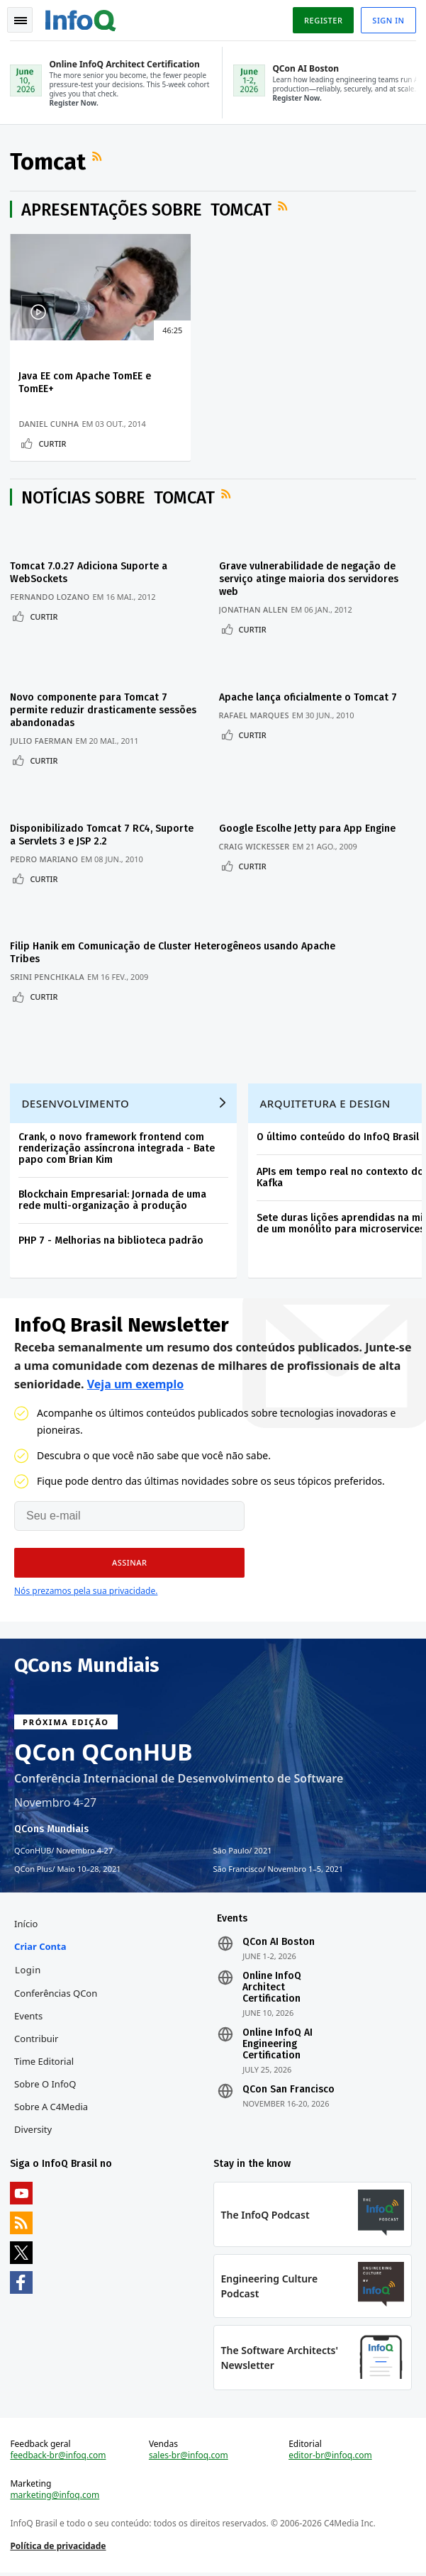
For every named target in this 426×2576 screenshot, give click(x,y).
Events (30, 2013)
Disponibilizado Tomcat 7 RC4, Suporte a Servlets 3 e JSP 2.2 (82, 828)
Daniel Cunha (50, 414)
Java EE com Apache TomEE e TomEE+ (65, 384)
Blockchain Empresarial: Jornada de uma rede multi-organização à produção (114, 1192)
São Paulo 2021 (242, 1845)
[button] (129, 1557)
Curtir (53, 445)
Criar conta (41, 1943)
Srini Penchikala (48, 964)
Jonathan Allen (258, 615)
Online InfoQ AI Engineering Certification (277, 2041)
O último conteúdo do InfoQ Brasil (339, 1129)
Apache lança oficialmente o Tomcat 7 (312, 697)
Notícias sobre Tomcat (119, 504)
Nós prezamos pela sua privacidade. (85, 1585)
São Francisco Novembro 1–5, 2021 (278, 1863)
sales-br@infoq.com (188, 2457)
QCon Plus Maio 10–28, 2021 (67, 1863)
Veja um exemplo (135, 1378)
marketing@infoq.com (56, 2496)
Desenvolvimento (76, 1095)
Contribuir (38, 2035)
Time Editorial (45, 2058)
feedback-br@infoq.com (59, 2457)
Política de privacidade (59, 2547)
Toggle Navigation (20, 20)
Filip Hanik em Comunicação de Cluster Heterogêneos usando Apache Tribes (102, 940)
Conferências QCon (57, 1990)
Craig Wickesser (258, 840)
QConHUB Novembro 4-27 (63, 1845)
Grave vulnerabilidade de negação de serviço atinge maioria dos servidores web (313, 585)
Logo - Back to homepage (82, 18)
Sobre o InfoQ (46, 2081)
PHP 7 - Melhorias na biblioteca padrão (112, 1233)
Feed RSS (100, 158)
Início (27, 1920)
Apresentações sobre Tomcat (148, 212)
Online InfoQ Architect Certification (271, 1985)
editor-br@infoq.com (330, 2457)
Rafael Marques (258, 715)
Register (322, 20)
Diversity (34, 2126)
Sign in (387, 20)
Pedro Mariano (45, 852)
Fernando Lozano (51, 603)
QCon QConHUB (103, 1746)
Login (29, 1967)
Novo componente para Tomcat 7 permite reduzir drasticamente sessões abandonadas (90, 710)
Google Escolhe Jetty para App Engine (311, 822)
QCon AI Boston (278, 1939)
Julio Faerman (42, 740)
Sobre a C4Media (52, 2103)
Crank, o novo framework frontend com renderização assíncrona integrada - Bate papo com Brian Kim (118, 1140)
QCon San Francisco (288, 2086)
